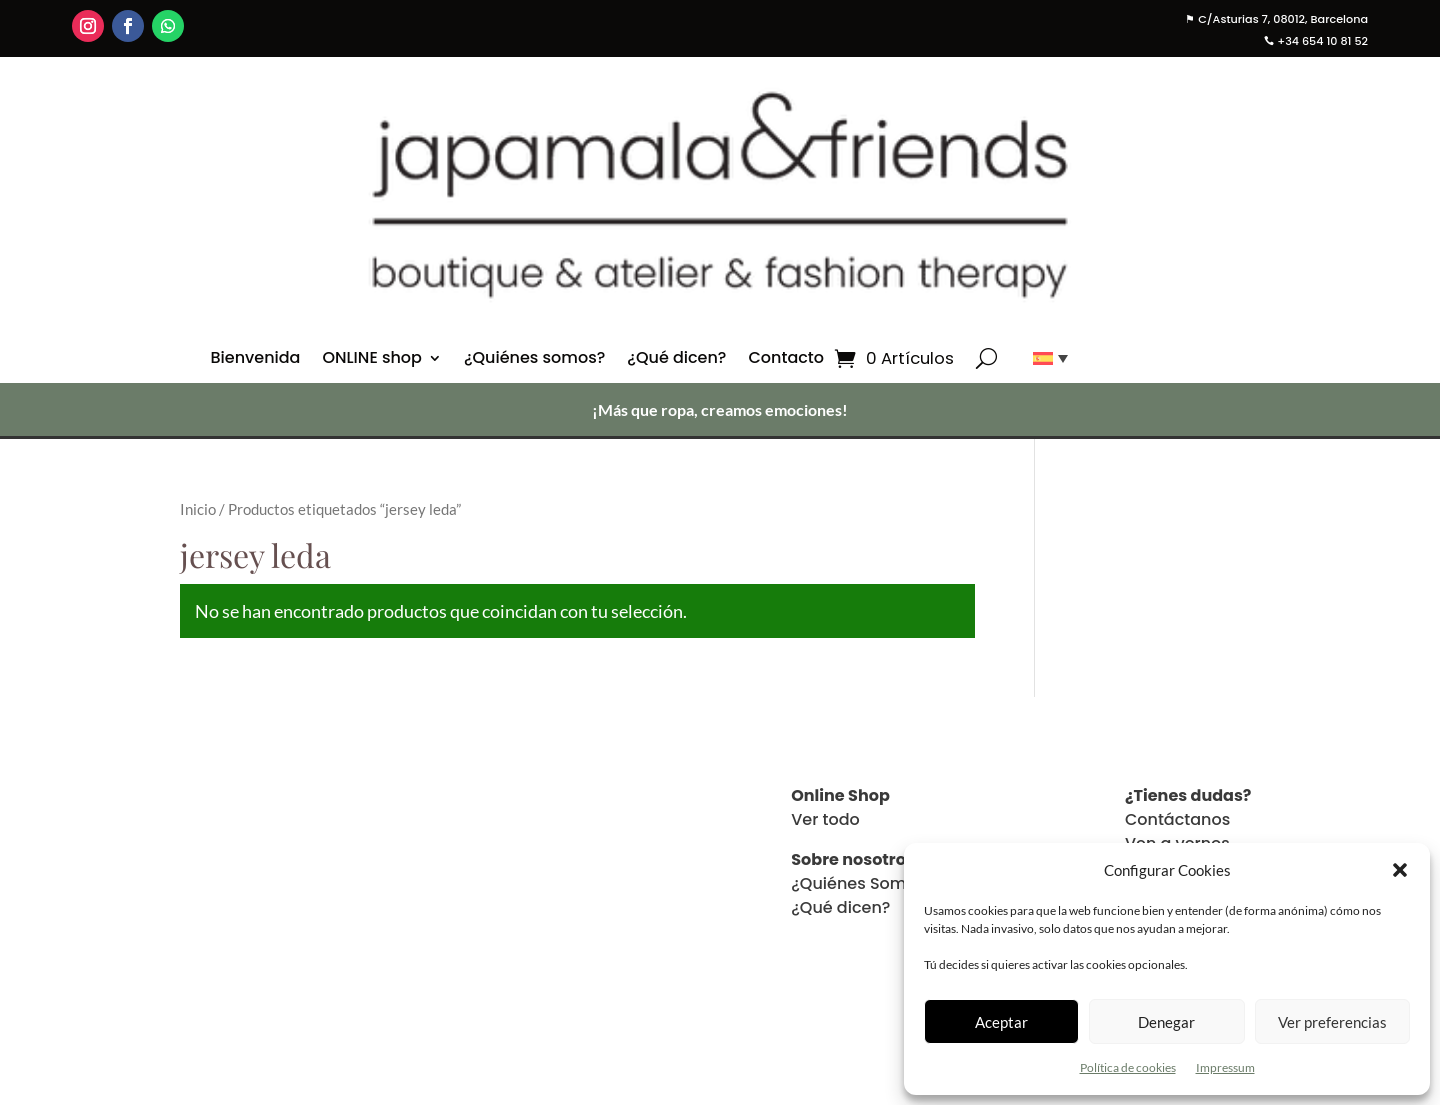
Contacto (786, 360)
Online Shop (840, 795)
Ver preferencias (1332, 1022)
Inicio (198, 509)
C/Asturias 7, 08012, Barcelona (1276, 19)
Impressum (1225, 1067)
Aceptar (1001, 1022)
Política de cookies (1128, 1067)
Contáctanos (1177, 819)
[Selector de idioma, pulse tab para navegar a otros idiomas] (1043, 358)
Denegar (1166, 1022)
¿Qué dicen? (676, 360)
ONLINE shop (371, 360)
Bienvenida (255, 360)
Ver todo (825, 819)
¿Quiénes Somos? (862, 883)
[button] (1400, 870)
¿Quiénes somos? (534, 360)
